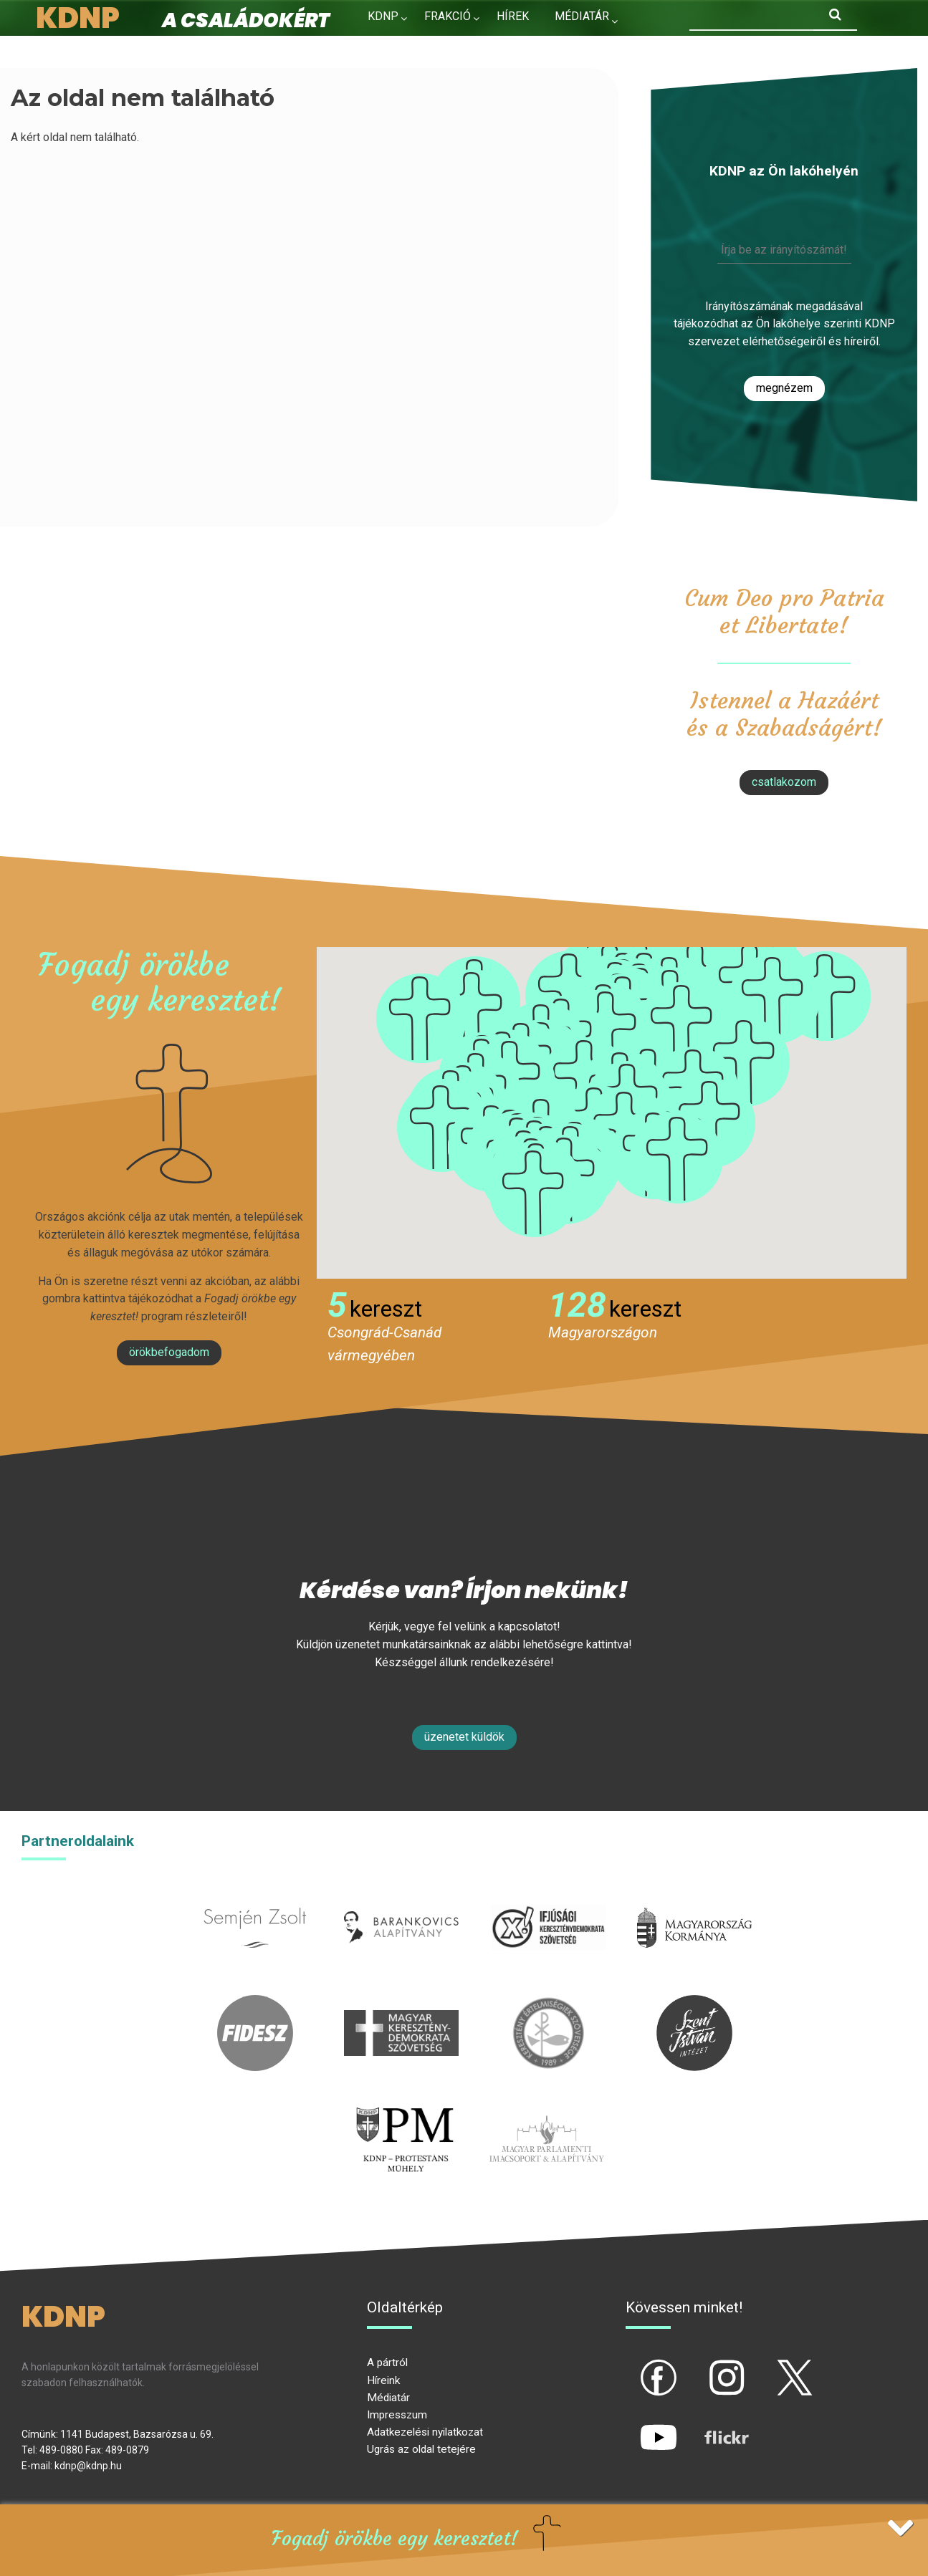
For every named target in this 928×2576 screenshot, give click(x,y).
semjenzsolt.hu (255, 1898)
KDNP (383, 16)
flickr (708, 2425)
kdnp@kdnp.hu (88, 2465)
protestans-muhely (402, 2108)
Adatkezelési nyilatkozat (425, 2432)
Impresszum (397, 2414)
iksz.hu (547, 1898)
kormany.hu (694, 1898)
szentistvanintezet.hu (694, 2003)
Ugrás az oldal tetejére (421, 2449)
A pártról (387, 2362)
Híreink (383, 2380)
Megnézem (784, 388)
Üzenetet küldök (464, 1737)
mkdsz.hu (402, 2003)
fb (635, 2365)
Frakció (447, 16)
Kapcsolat (399, 47)
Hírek (513, 16)
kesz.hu (548, 2003)
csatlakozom (784, 782)
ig (702, 2365)
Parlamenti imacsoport (546, 2108)
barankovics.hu (402, 1898)
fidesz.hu (255, 2003)
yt (634, 2425)
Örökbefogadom (169, 1352)
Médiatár (388, 2397)
